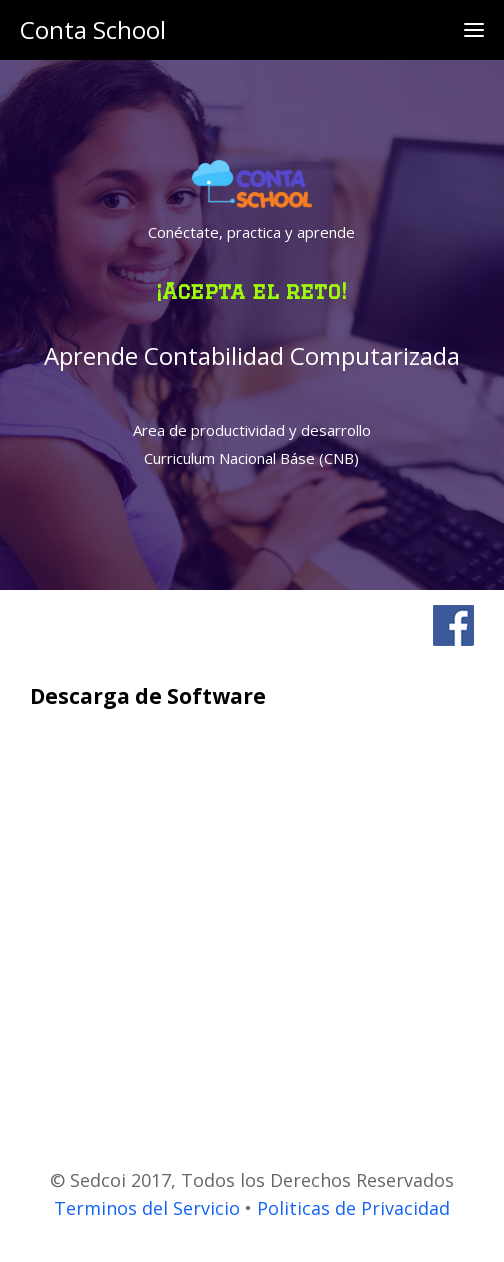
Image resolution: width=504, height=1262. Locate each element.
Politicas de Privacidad (353, 1208)
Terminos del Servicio (147, 1208)
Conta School (93, 29)
